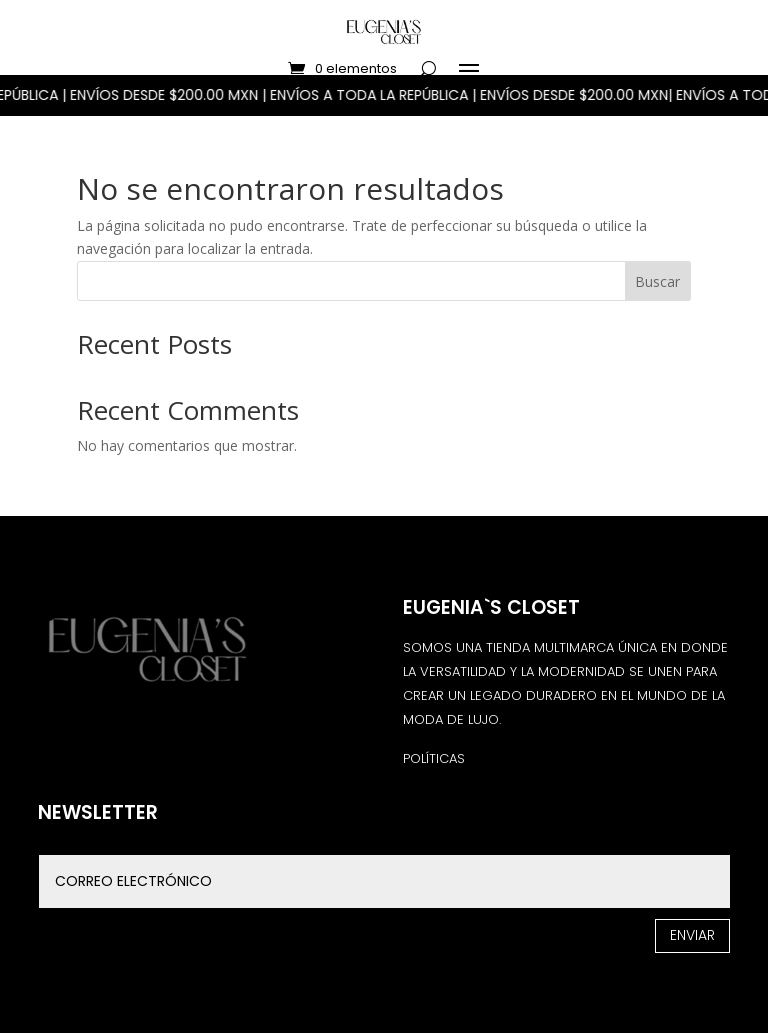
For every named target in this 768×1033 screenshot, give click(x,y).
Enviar (692, 935)
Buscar (657, 281)
